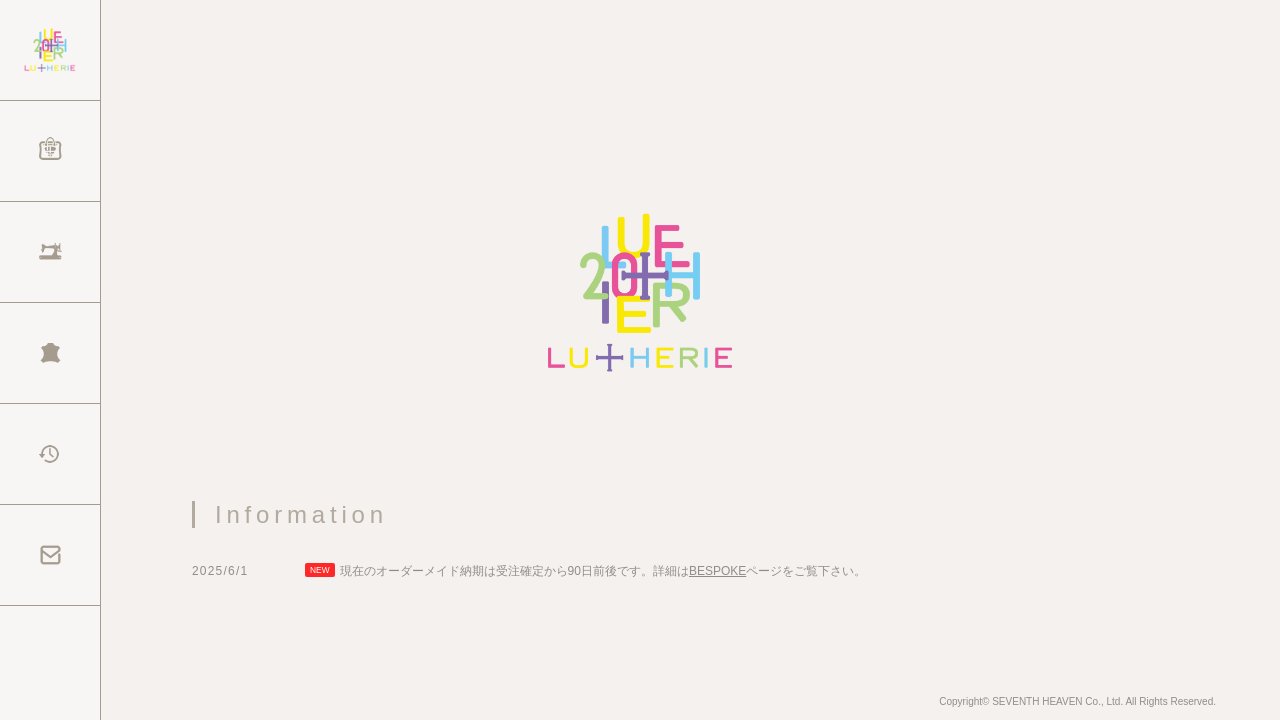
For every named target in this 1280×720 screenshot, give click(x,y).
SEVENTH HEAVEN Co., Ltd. (1057, 709)
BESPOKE (717, 579)
